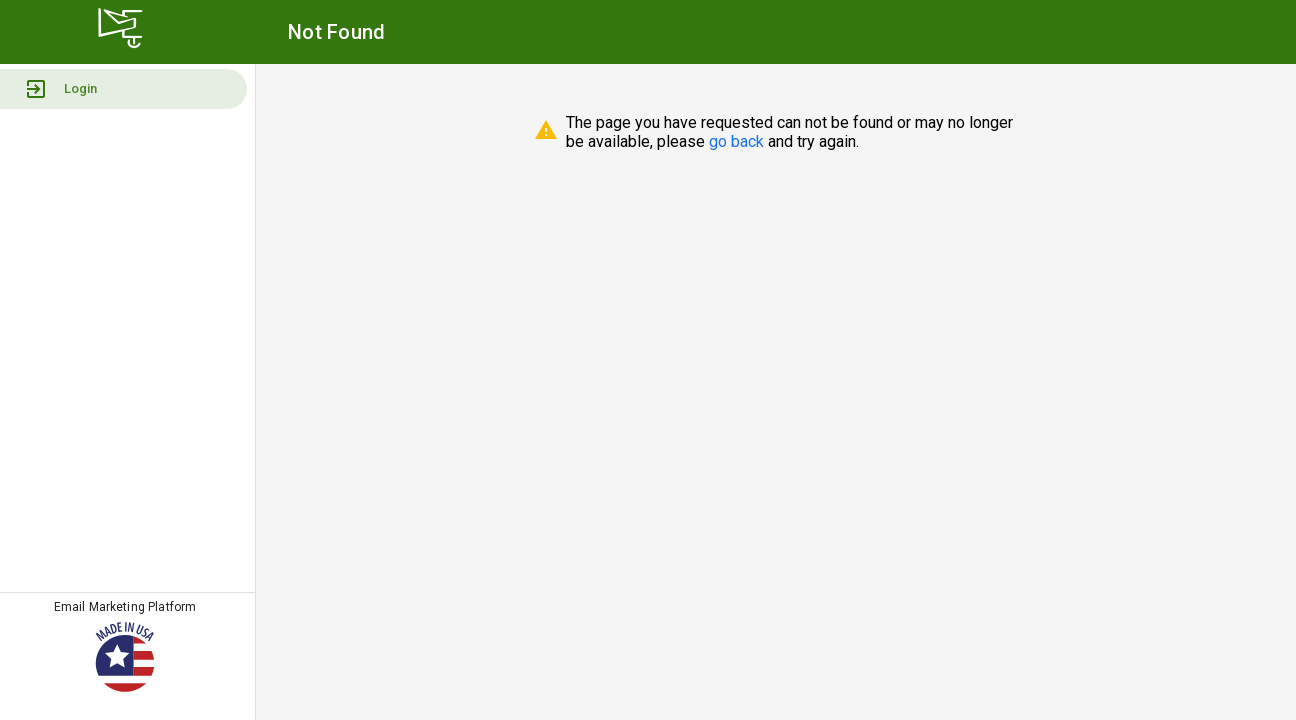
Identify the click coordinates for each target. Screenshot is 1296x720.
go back (736, 141)
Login (60, 89)
